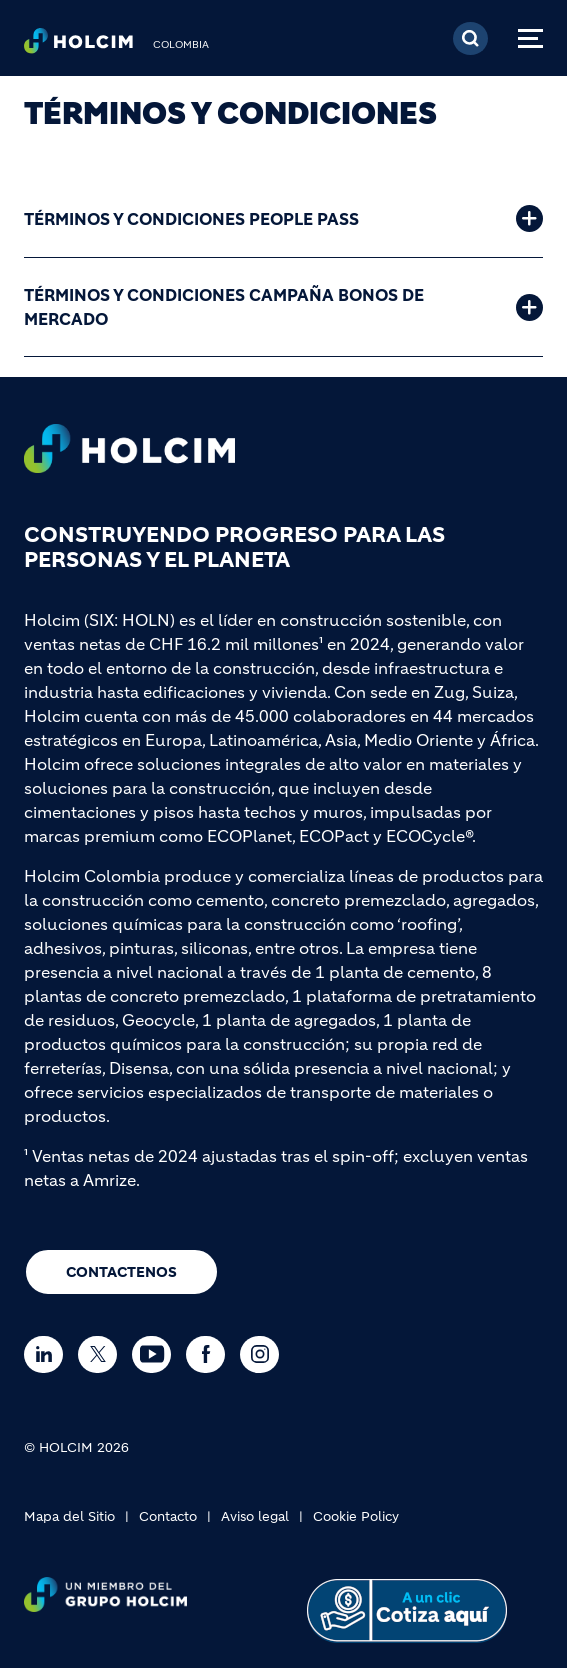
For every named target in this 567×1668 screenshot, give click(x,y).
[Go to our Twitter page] (102, 1354)
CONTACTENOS (121, 1272)
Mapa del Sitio (69, 1516)
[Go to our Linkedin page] (48, 1354)
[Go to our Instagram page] (264, 1354)
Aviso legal (255, 1516)
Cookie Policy (356, 1516)
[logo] (78, 46)
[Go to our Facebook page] (210, 1354)
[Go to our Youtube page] (156, 1354)
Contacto (168, 1516)
